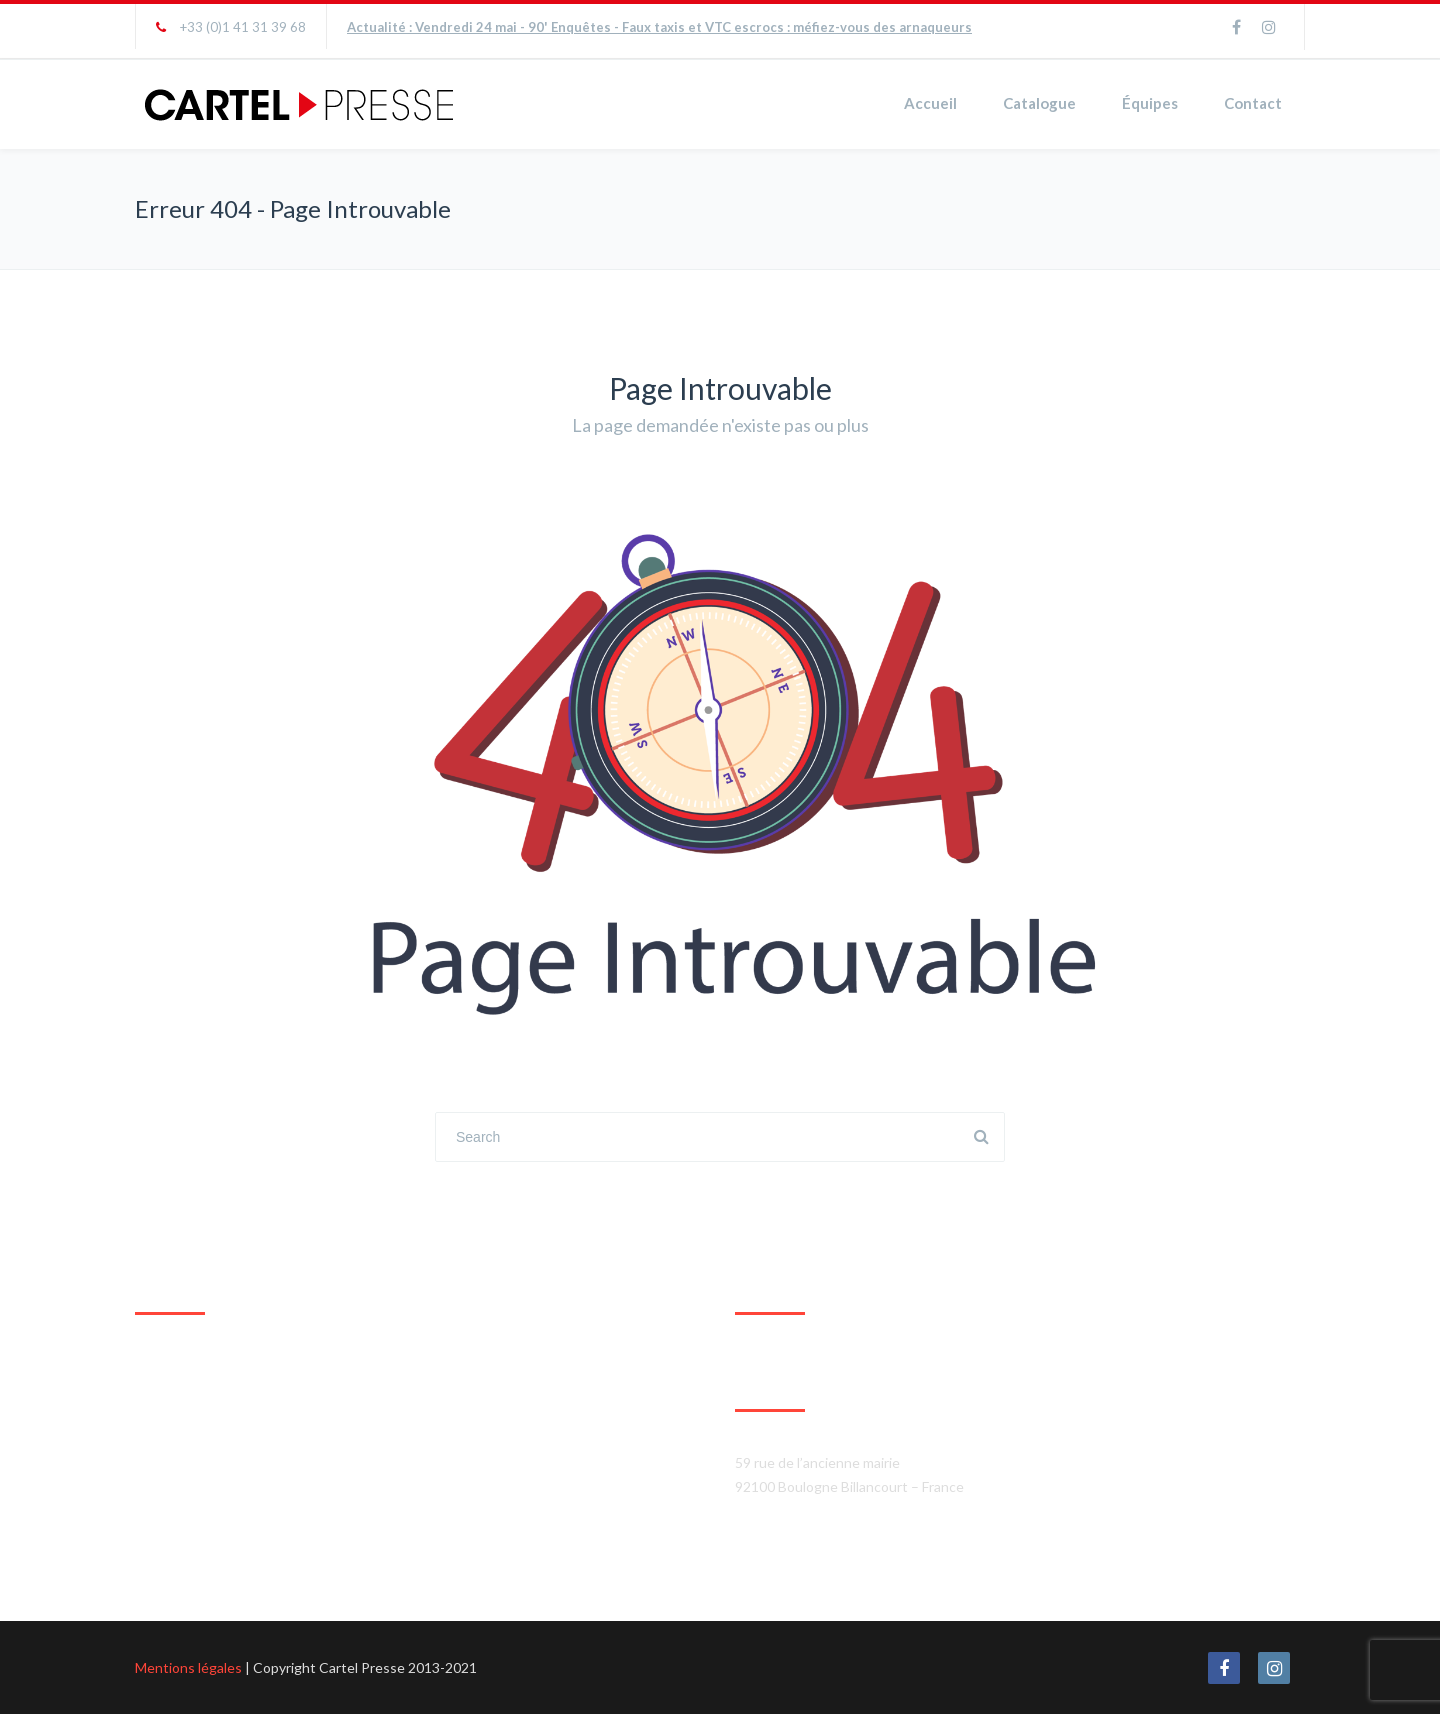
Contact (1253, 103)
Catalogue (1039, 103)
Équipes (1150, 103)
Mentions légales (188, 1667)
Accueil (930, 103)
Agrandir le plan (183, 1548)
